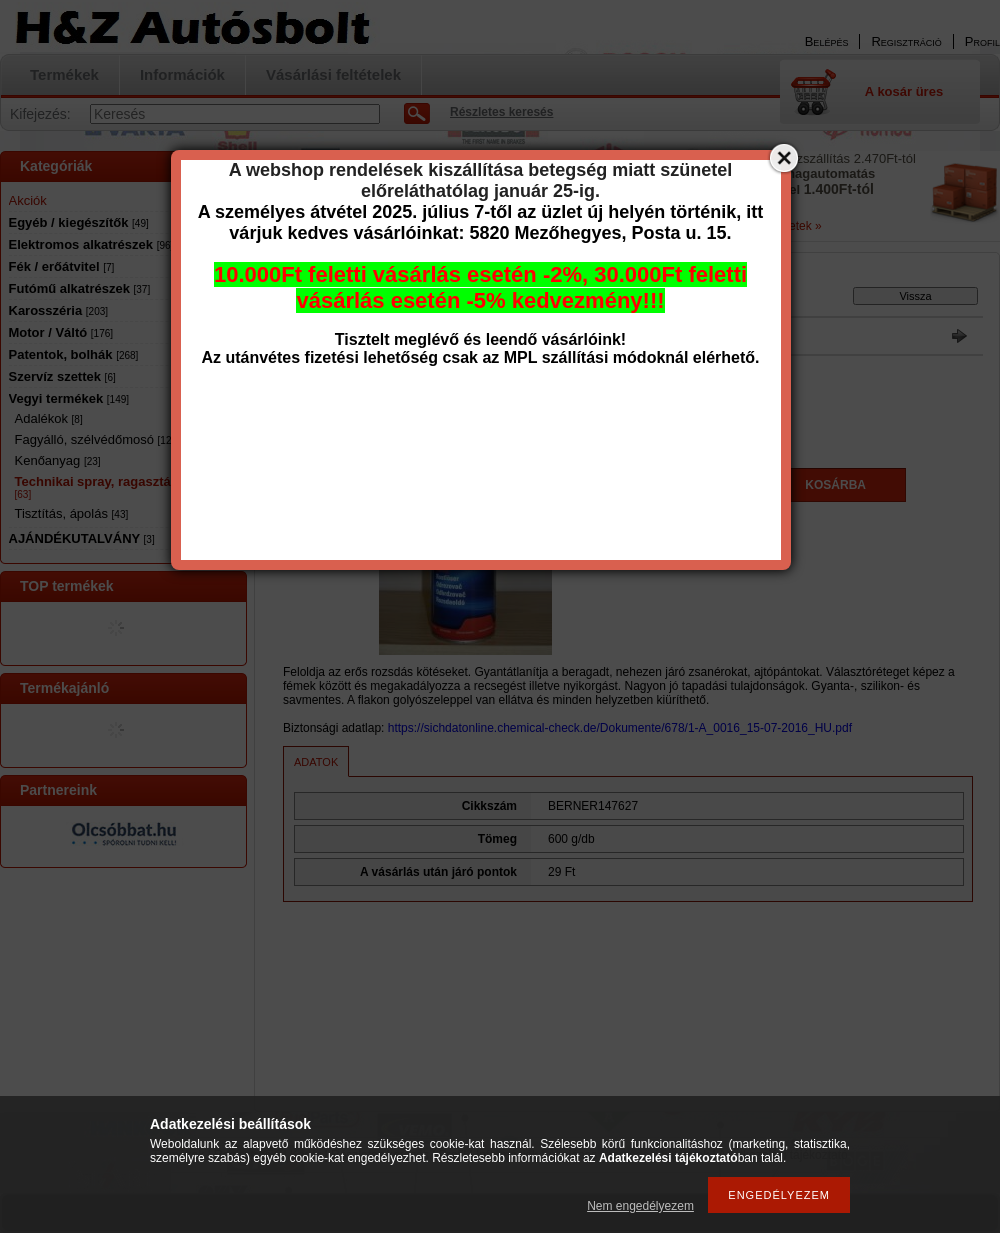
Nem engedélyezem (640, 1206)
